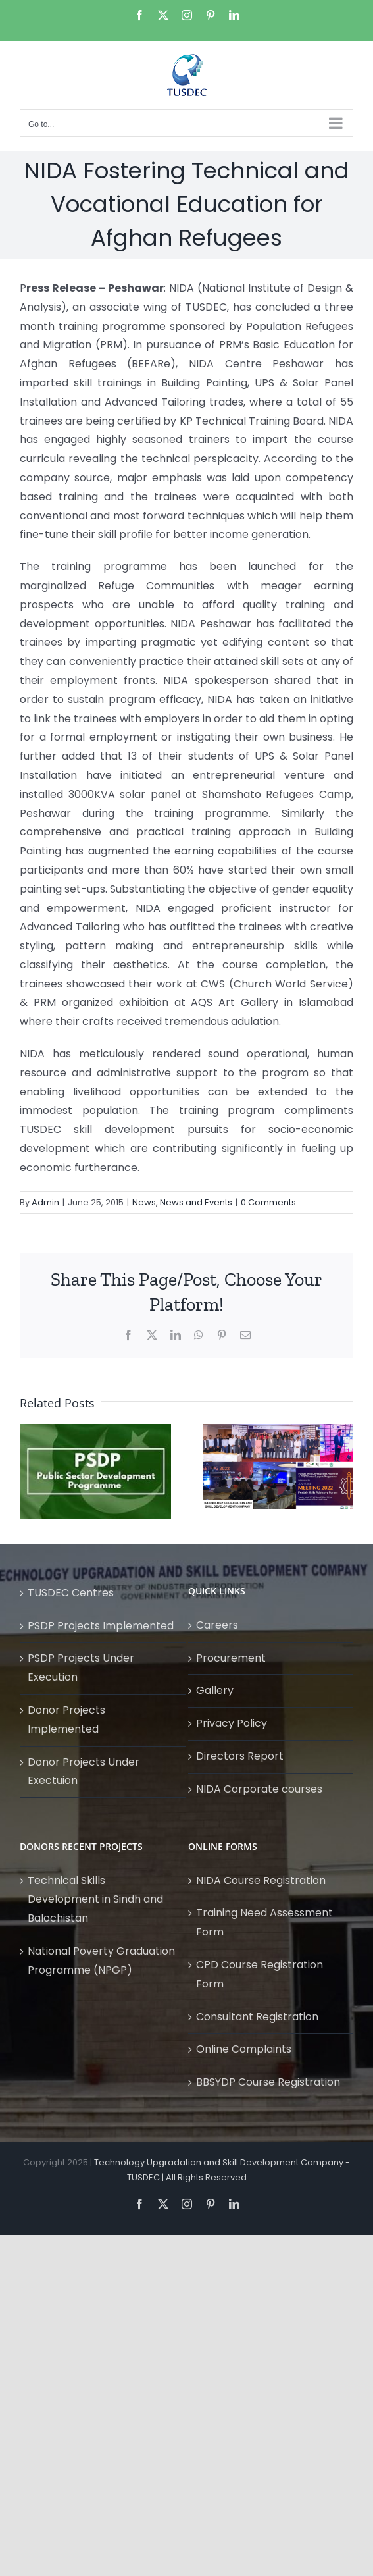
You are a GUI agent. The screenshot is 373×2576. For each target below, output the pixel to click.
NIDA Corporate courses (259, 1789)
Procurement (231, 1658)
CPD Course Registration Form (259, 1974)
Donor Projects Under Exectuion (83, 1771)
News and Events (196, 1202)
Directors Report (240, 1756)
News (144, 1202)
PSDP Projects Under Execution (81, 1667)
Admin (45, 1202)
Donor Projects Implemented (66, 1719)
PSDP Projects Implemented (101, 1625)
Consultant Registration (257, 2016)
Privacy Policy (231, 1723)
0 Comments (268, 1202)
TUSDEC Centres (71, 1592)
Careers (217, 1625)
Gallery (215, 1690)
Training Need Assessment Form (264, 1922)
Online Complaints (243, 2049)
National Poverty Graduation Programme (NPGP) (101, 1960)
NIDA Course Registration (261, 1880)
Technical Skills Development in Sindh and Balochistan (95, 1899)
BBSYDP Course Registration (268, 2082)
